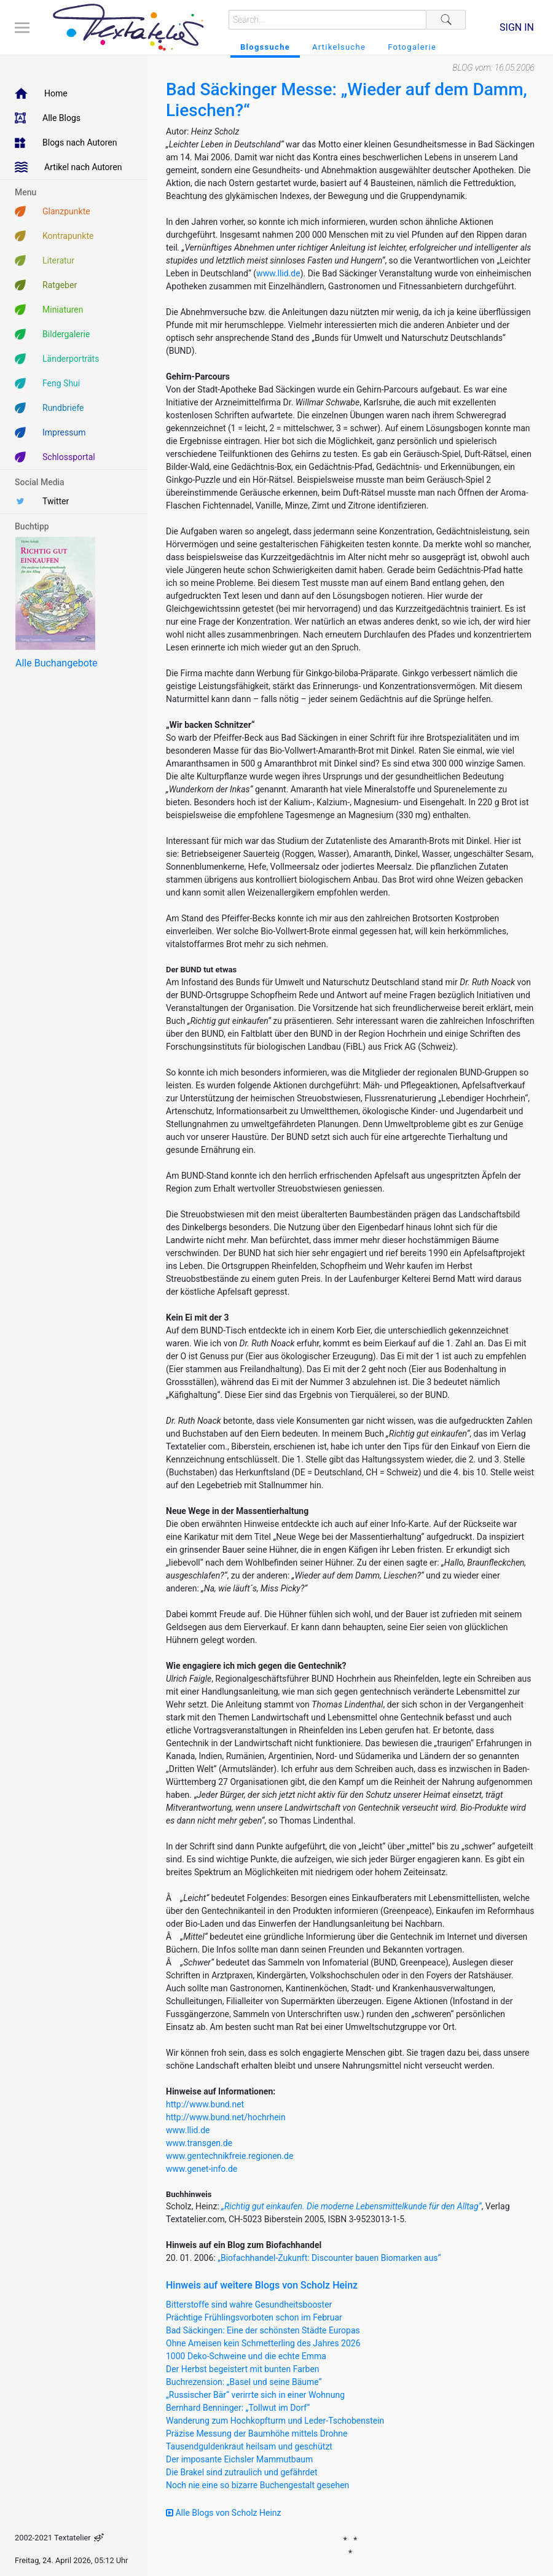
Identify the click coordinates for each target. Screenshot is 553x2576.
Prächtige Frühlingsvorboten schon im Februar (254, 2317)
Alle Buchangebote (56, 663)
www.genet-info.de (201, 2169)
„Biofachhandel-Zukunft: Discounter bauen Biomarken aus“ (329, 2258)
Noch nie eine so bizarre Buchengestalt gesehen (257, 2485)
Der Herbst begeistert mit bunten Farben (243, 2369)
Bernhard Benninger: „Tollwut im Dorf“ (238, 2408)
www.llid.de (278, 273)
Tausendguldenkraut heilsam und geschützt (249, 2446)
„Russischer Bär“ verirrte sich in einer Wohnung (255, 2395)
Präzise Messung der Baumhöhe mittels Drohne (256, 2433)
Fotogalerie (412, 47)
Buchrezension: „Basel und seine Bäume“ (244, 2382)
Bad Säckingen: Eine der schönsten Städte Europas (263, 2330)
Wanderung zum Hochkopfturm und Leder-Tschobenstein (275, 2421)
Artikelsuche (339, 47)
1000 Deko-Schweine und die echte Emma (246, 2356)
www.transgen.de (199, 2143)
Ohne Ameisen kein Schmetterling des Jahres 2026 (263, 2343)
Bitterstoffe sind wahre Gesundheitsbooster (249, 2304)
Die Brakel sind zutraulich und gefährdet (241, 2472)
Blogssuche (265, 47)
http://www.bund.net (205, 2104)
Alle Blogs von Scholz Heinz (223, 2513)
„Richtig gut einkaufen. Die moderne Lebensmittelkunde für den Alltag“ (351, 2206)
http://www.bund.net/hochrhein (226, 2117)
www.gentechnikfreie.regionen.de (229, 2156)
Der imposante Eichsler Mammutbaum (239, 2459)
